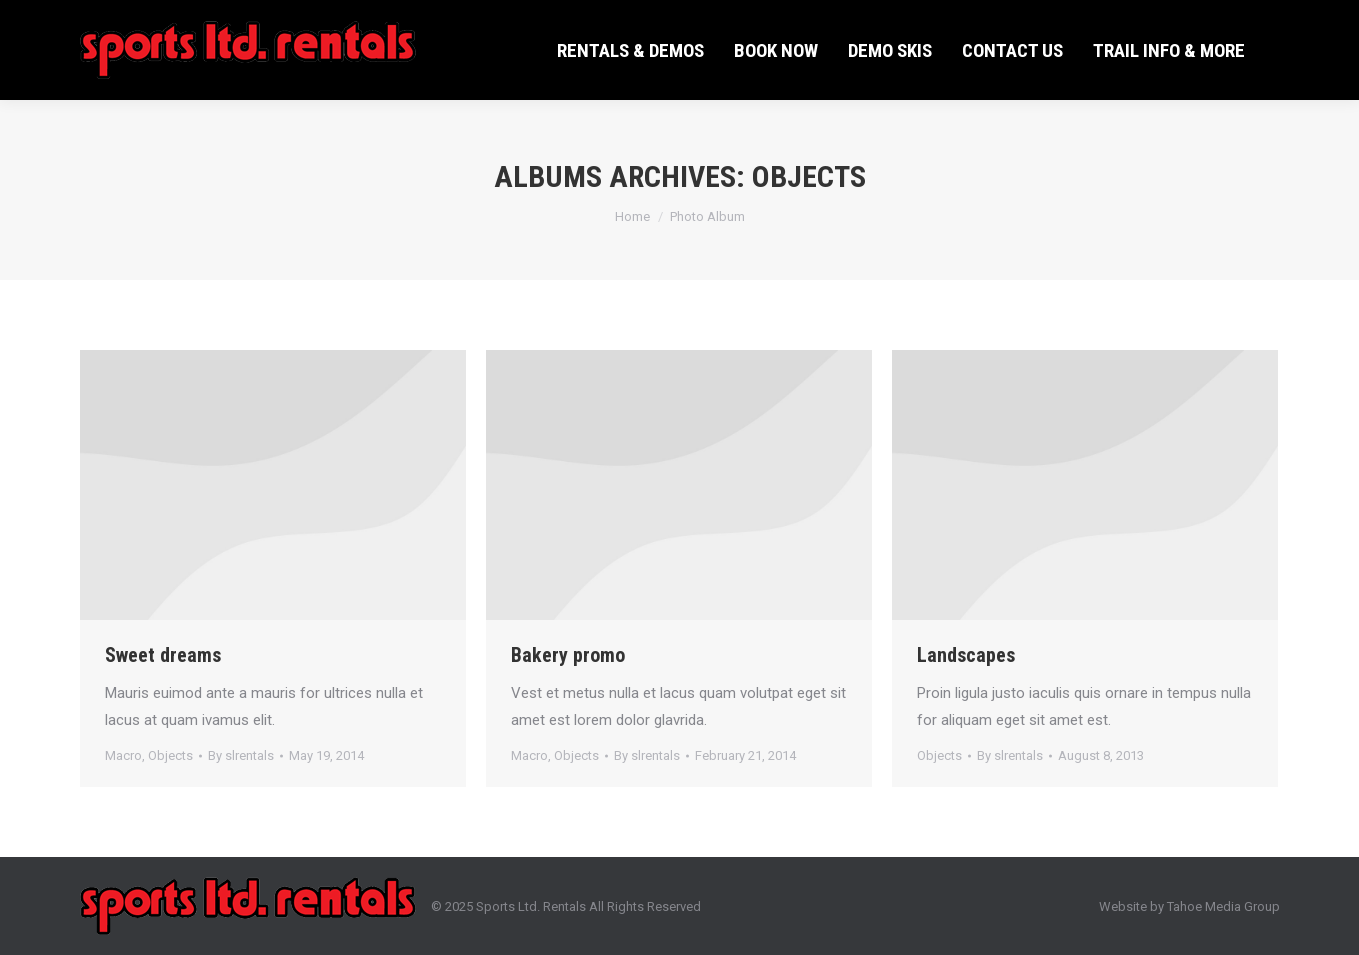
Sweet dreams (163, 655)
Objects (170, 755)
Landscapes (966, 655)
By (241, 755)
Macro (123, 755)
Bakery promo (568, 655)
